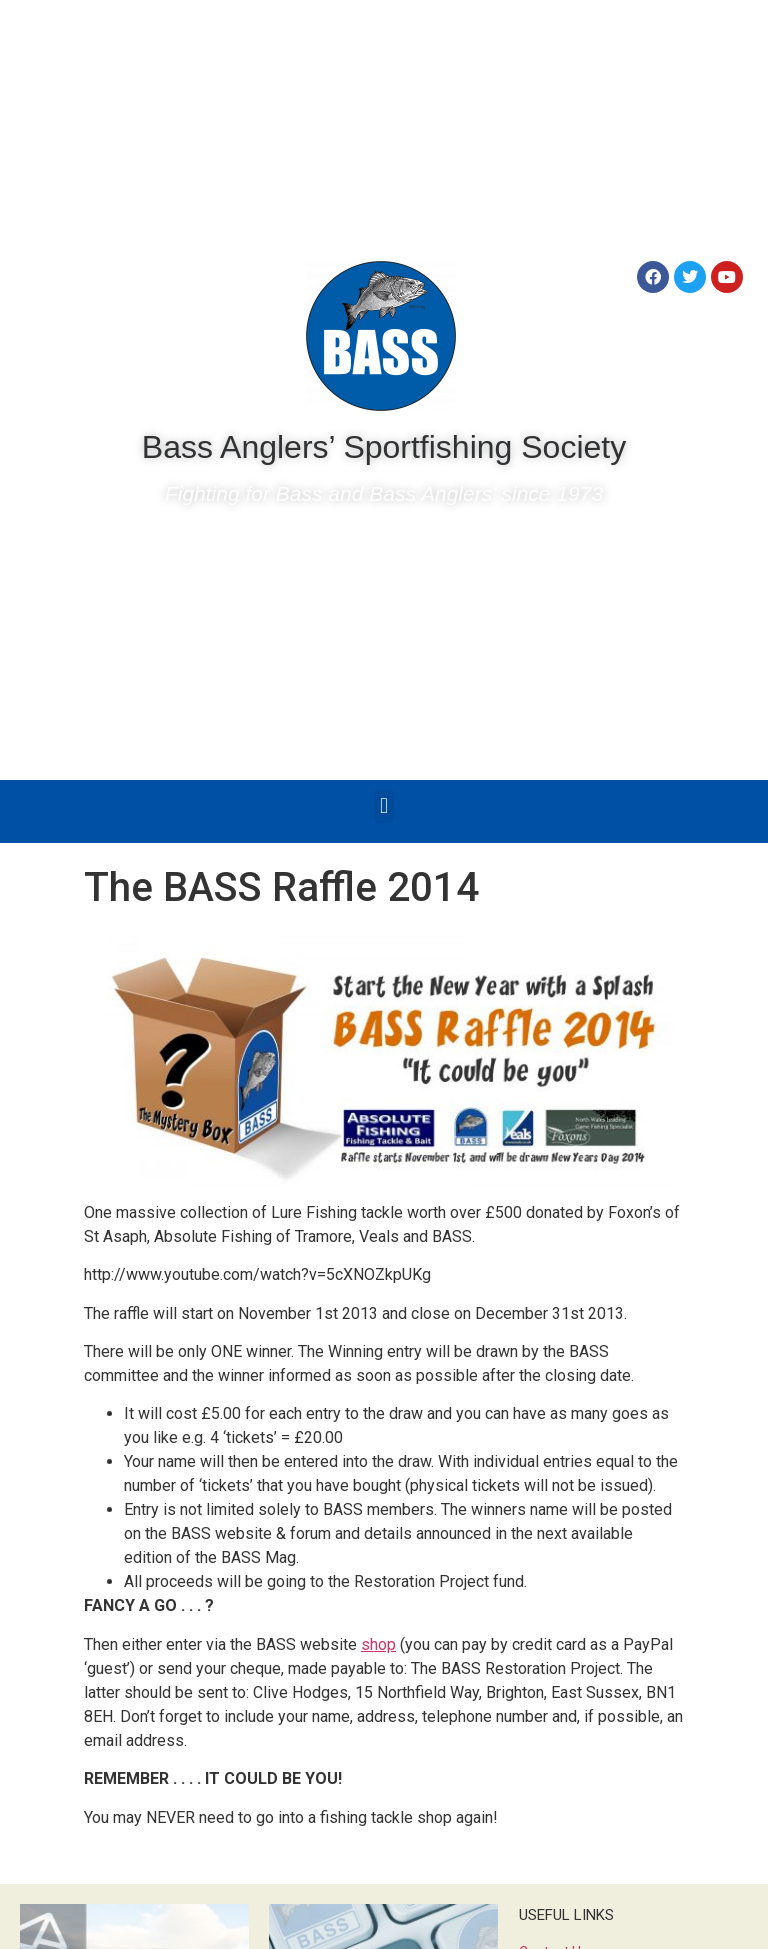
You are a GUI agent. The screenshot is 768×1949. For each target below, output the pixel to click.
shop (378, 1644)
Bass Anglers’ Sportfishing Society (384, 447)
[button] (383, 806)
